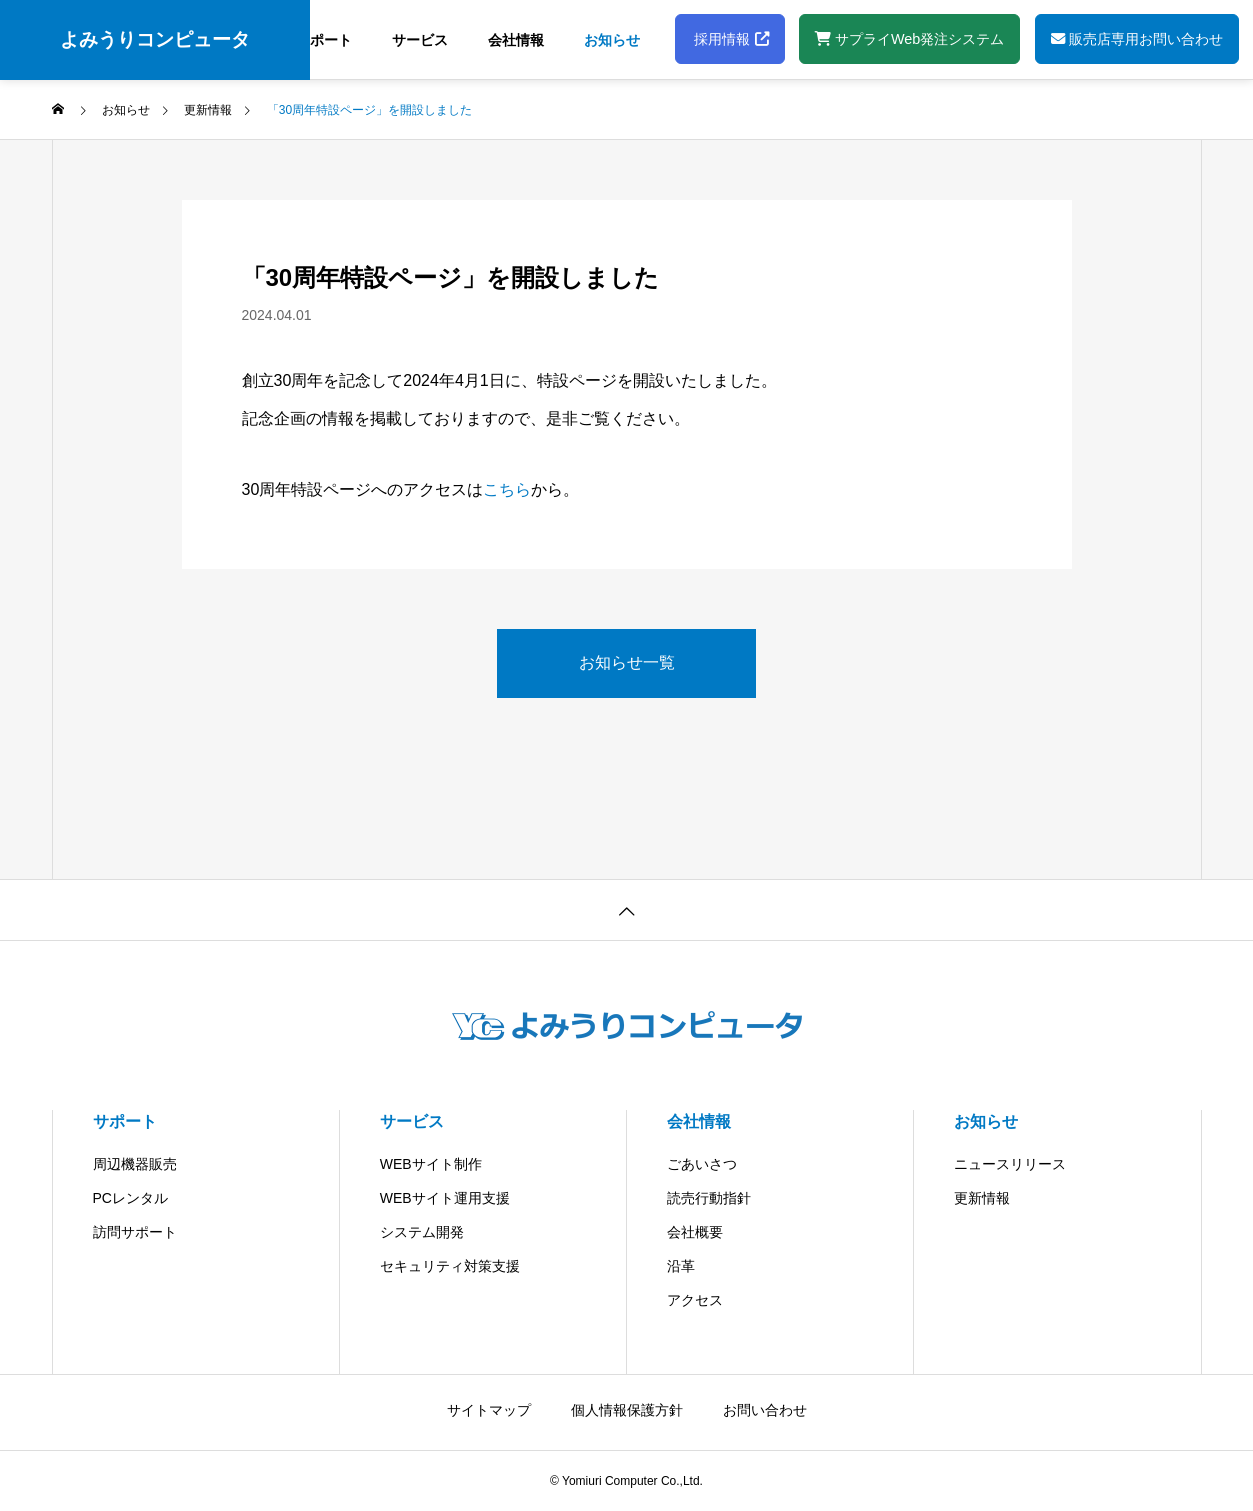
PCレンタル (130, 1198)
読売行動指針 (709, 1198)
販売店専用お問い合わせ (1137, 39)
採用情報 (730, 39)
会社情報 (516, 40)
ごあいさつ (702, 1164)
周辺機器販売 (135, 1164)
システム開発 (422, 1232)
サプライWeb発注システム (909, 39)
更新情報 (982, 1198)
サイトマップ (489, 1410)
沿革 (681, 1266)
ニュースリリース (1010, 1164)
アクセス (695, 1300)
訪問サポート (135, 1232)
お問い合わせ (765, 1410)
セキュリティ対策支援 (450, 1266)
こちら (507, 489)
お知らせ (612, 40)
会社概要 (695, 1232)
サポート (324, 40)
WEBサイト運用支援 (445, 1198)
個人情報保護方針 (627, 1410)
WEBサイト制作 (431, 1164)
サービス (420, 40)
